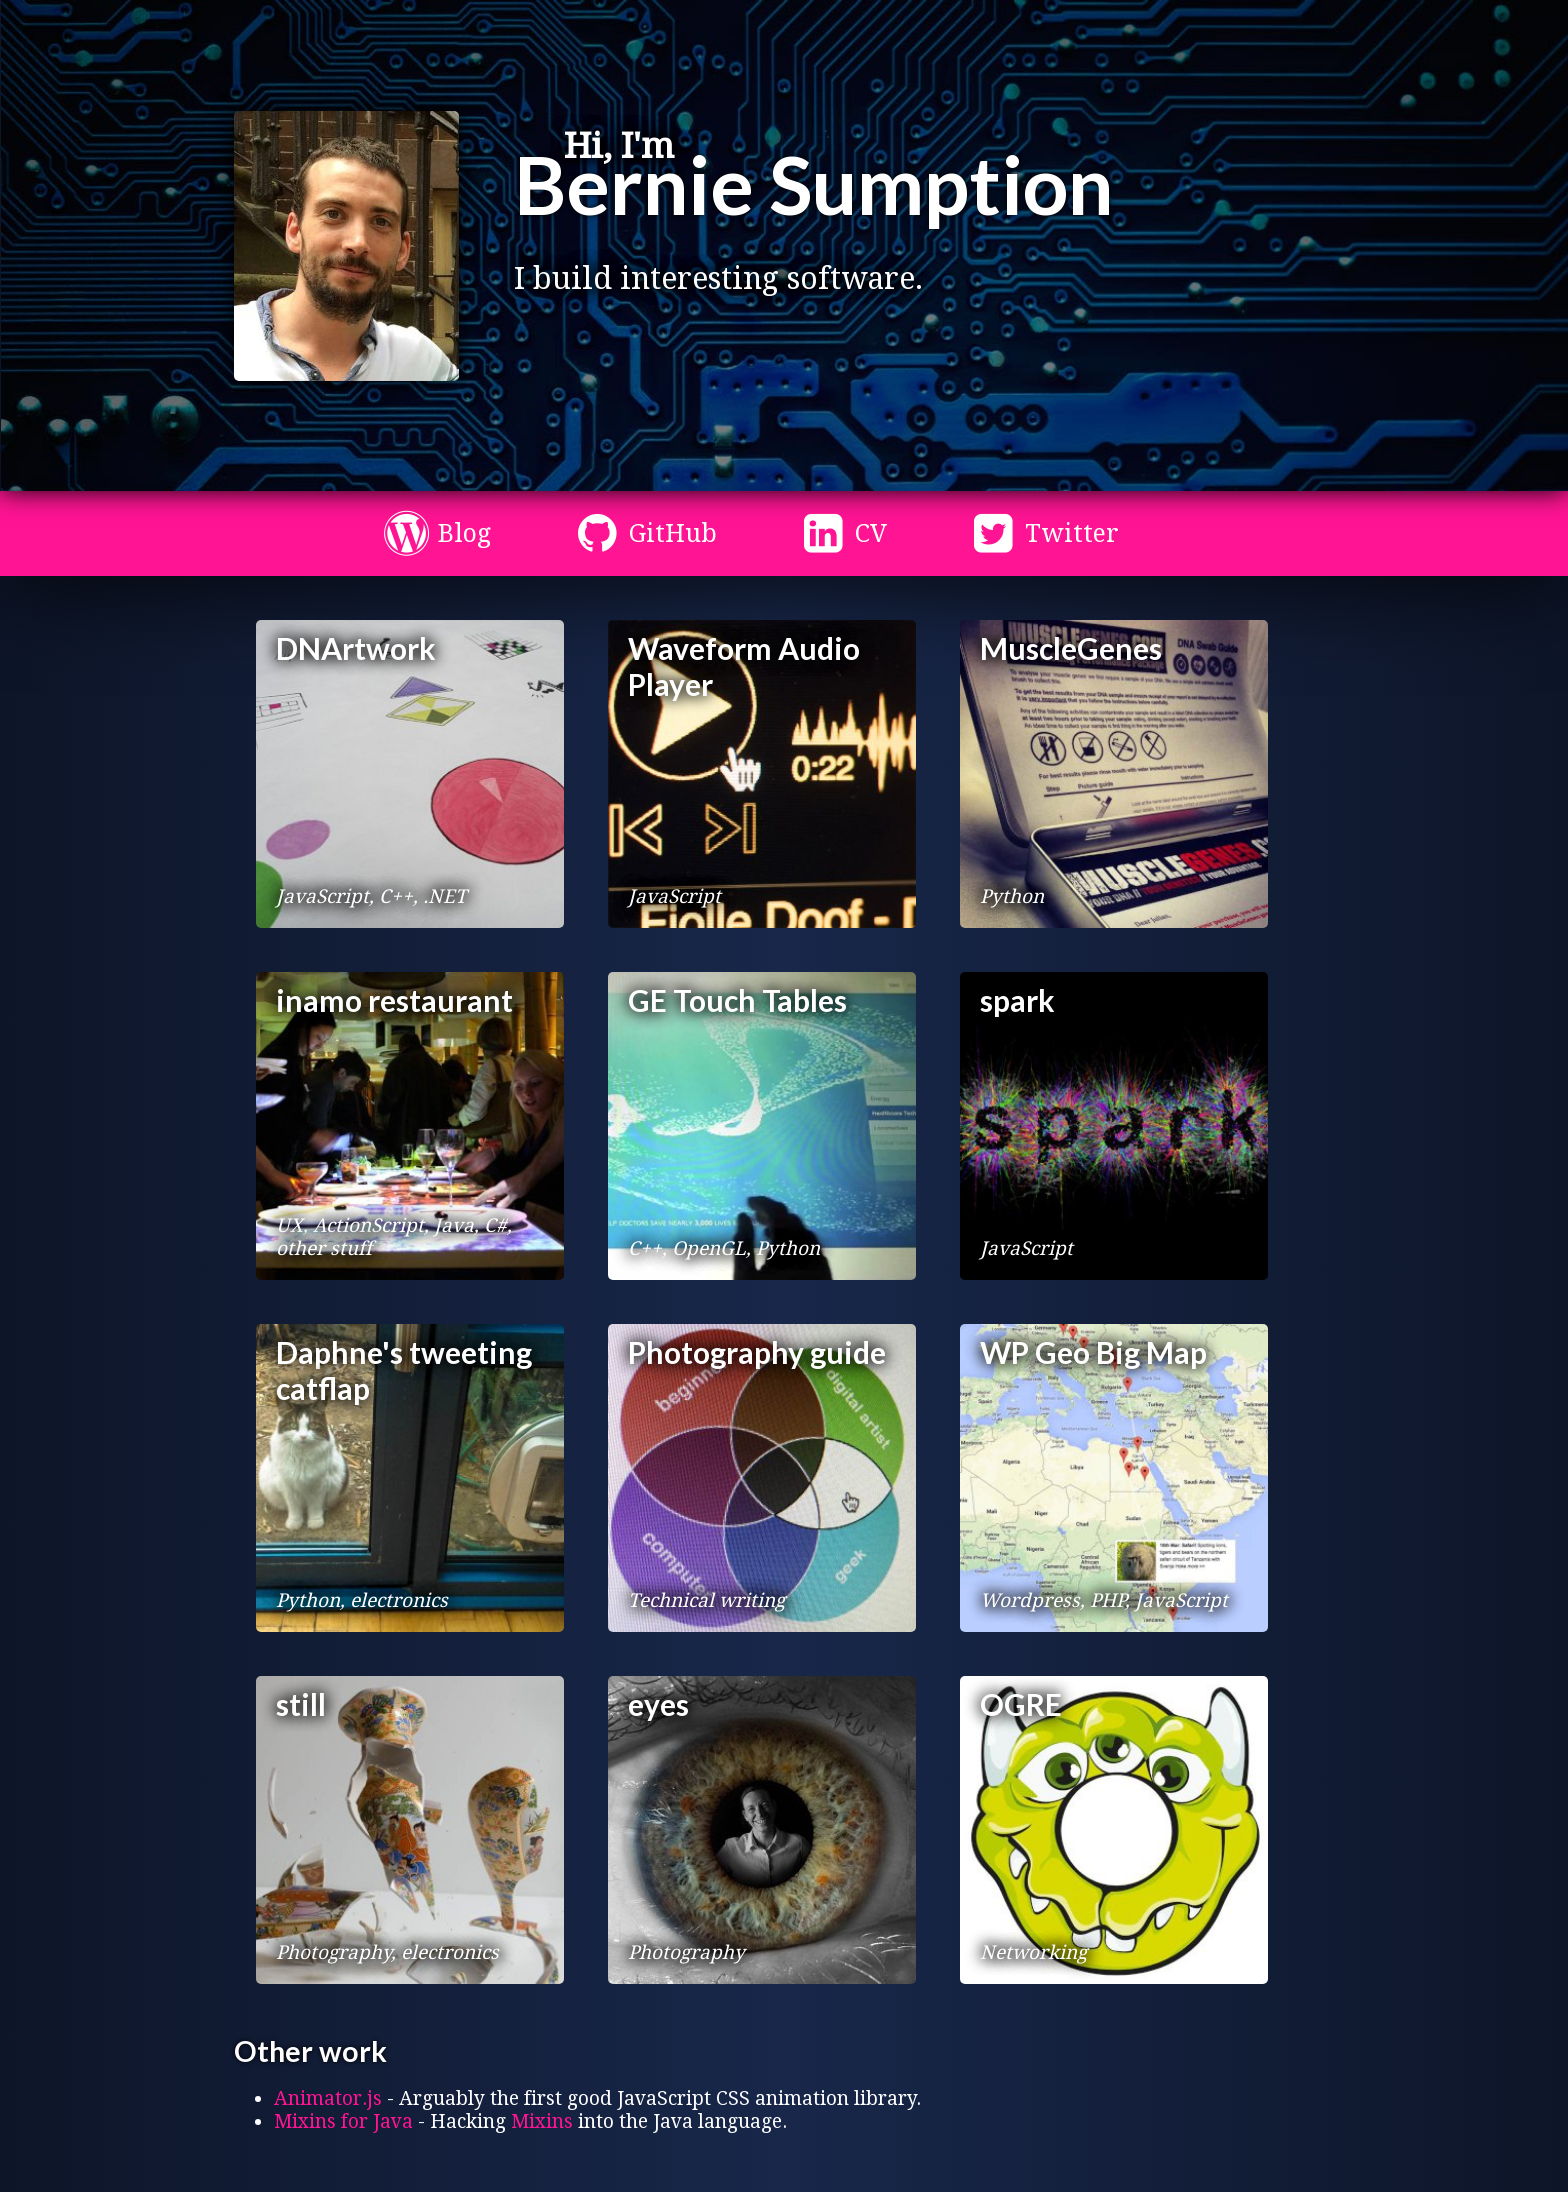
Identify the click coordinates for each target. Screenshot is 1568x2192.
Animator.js (328, 2098)
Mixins (542, 2121)
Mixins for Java (343, 2121)
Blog (464, 533)
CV (871, 533)
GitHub (673, 533)
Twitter (1072, 533)
